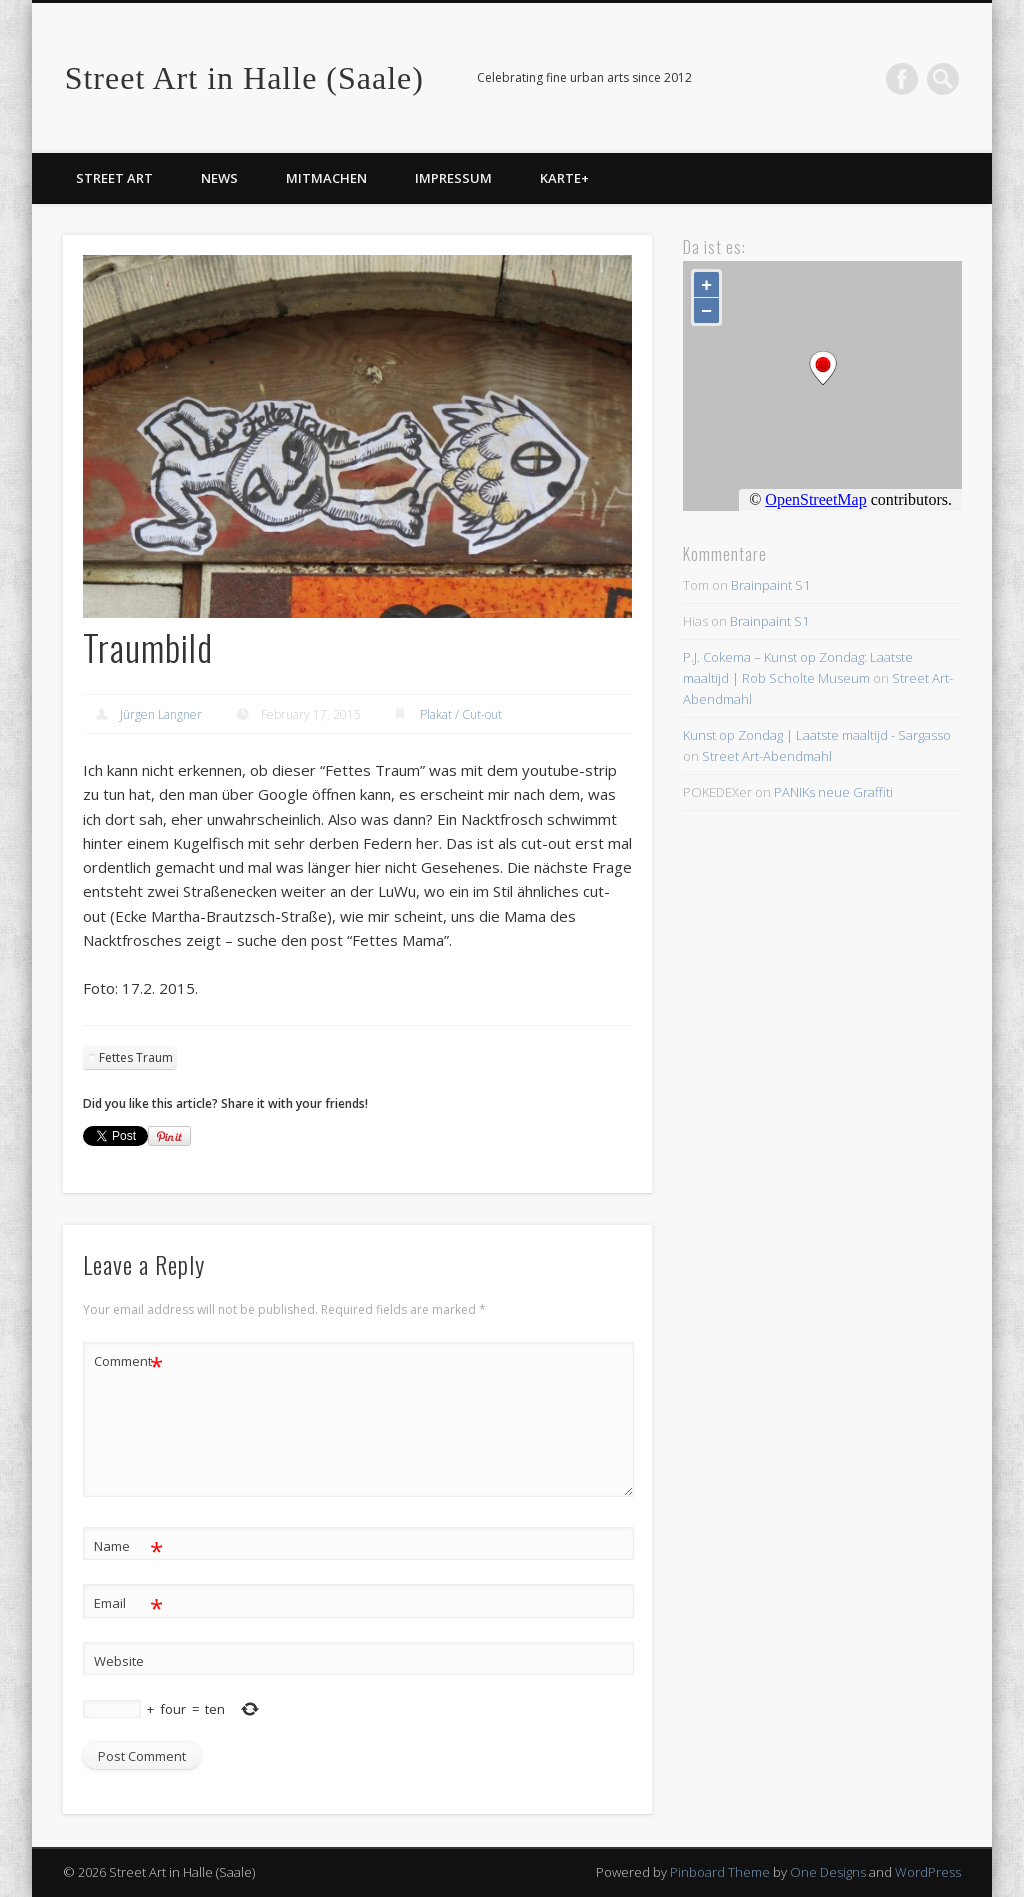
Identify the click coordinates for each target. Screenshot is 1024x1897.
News (219, 178)
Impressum (453, 178)
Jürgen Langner (161, 714)
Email (128, 1603)
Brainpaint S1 (770, 585)
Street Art (114, 178)
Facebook (902, 79)
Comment (128, 1361)
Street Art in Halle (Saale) (244, 78)
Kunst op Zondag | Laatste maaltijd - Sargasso (817, 735)
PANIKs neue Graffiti (833, 792)
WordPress (928, 1872)
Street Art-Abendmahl (767, 756)
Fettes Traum (136, 1057)
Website (119, 1661)
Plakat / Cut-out (461, 714)
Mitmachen (326, 178)
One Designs (828, 1872)
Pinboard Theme (720, 1872)
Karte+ (564, 178)
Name (128, 1546)
